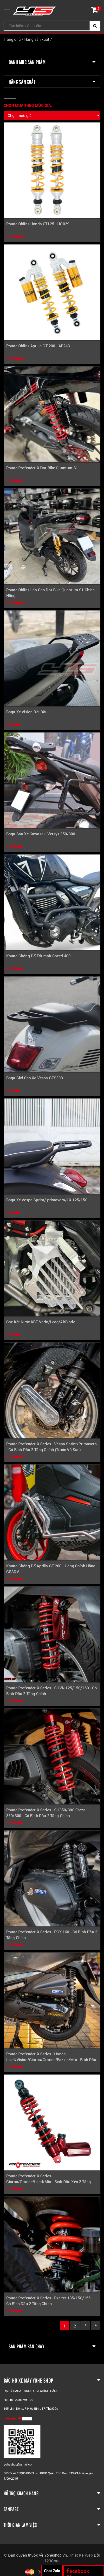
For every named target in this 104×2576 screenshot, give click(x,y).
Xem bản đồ (18, 2418)
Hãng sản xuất (36, 39)
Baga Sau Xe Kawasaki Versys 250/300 (40, 833)
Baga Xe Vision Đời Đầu (27, 711)
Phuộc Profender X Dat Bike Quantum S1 (42, 467)
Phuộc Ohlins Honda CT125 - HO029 (37, 223)
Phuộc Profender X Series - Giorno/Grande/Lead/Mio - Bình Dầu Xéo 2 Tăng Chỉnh (48, 2181)
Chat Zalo (52, 2570)
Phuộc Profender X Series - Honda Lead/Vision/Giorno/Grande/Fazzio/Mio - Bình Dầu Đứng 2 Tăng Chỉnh (51, 2059)
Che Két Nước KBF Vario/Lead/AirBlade (40, 1321)
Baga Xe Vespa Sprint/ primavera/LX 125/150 (46, 1199)
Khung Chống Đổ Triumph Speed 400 (38, 955)
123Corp (52, 2561)
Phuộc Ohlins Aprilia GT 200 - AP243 (38, 345)
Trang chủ (12, 39)
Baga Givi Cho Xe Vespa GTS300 (34, 1077)
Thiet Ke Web (81, 2555)
